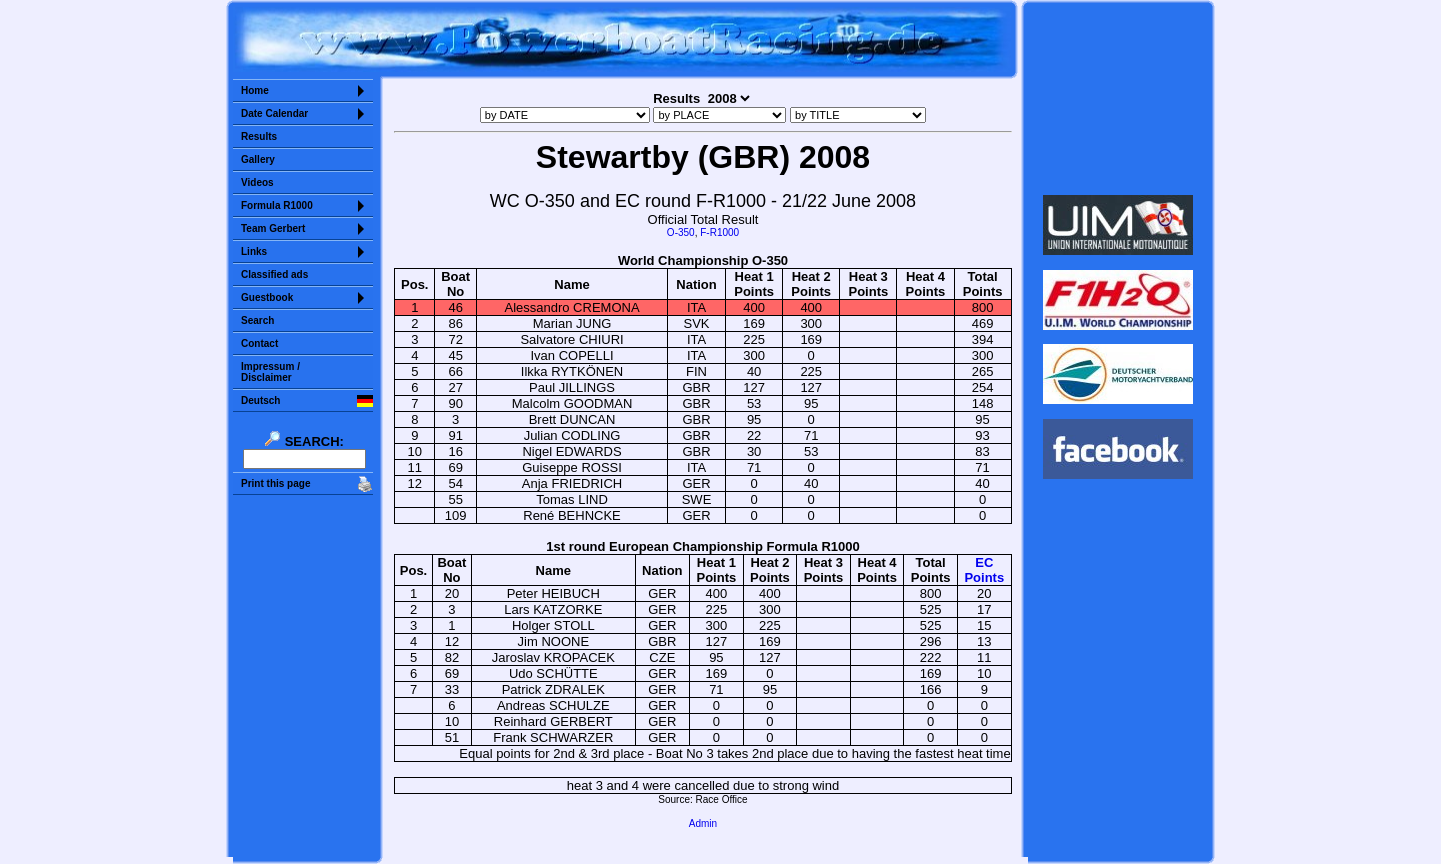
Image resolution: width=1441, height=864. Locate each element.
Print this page (275, 483)
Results (259, 136)
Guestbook (267, 297)
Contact (259, 343)
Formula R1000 (277, 205)
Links (254, 251)
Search (257, 320)
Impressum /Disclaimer (270, 372)
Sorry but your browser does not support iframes (1118, 98)
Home (255, 90)
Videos (257, 182)
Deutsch (260, 400)
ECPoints (984, 570)
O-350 (681, 232)
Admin (703, 823)
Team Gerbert (273, 228)
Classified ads (274, 274)
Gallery (258, 159)
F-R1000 (719, 232)
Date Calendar (274, 113)
